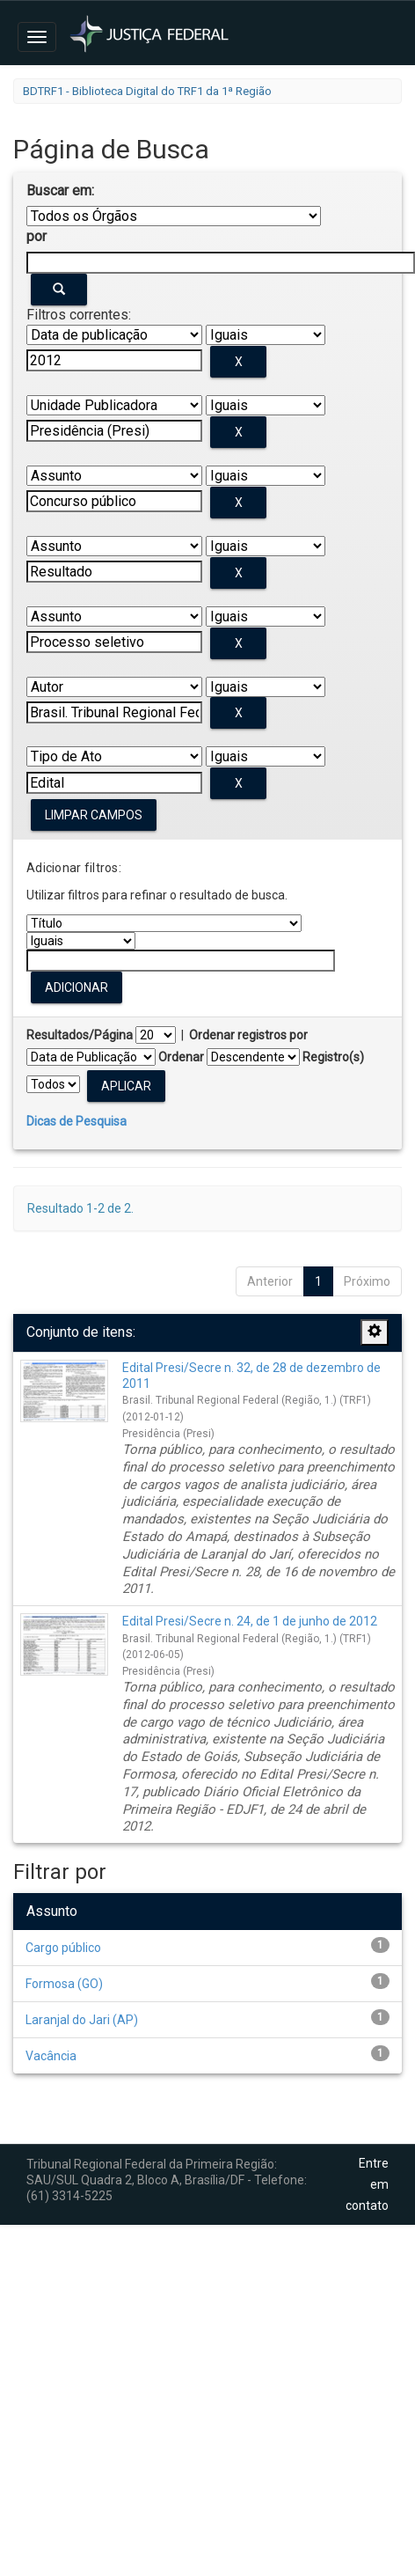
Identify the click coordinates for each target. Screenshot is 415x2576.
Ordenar (181, 1057)
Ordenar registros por (248, 1035)
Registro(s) (333, 1057)
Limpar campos (93, 815)
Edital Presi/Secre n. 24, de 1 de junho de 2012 (249, 1621)
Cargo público (63, 1948)
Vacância (50, 2056)
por (36, 236)
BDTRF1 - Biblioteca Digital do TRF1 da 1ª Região (147, 91)
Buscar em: (60, 190)
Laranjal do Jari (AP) (81, 2020)
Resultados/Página (79, 1035)
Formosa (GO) (64, 1984)
